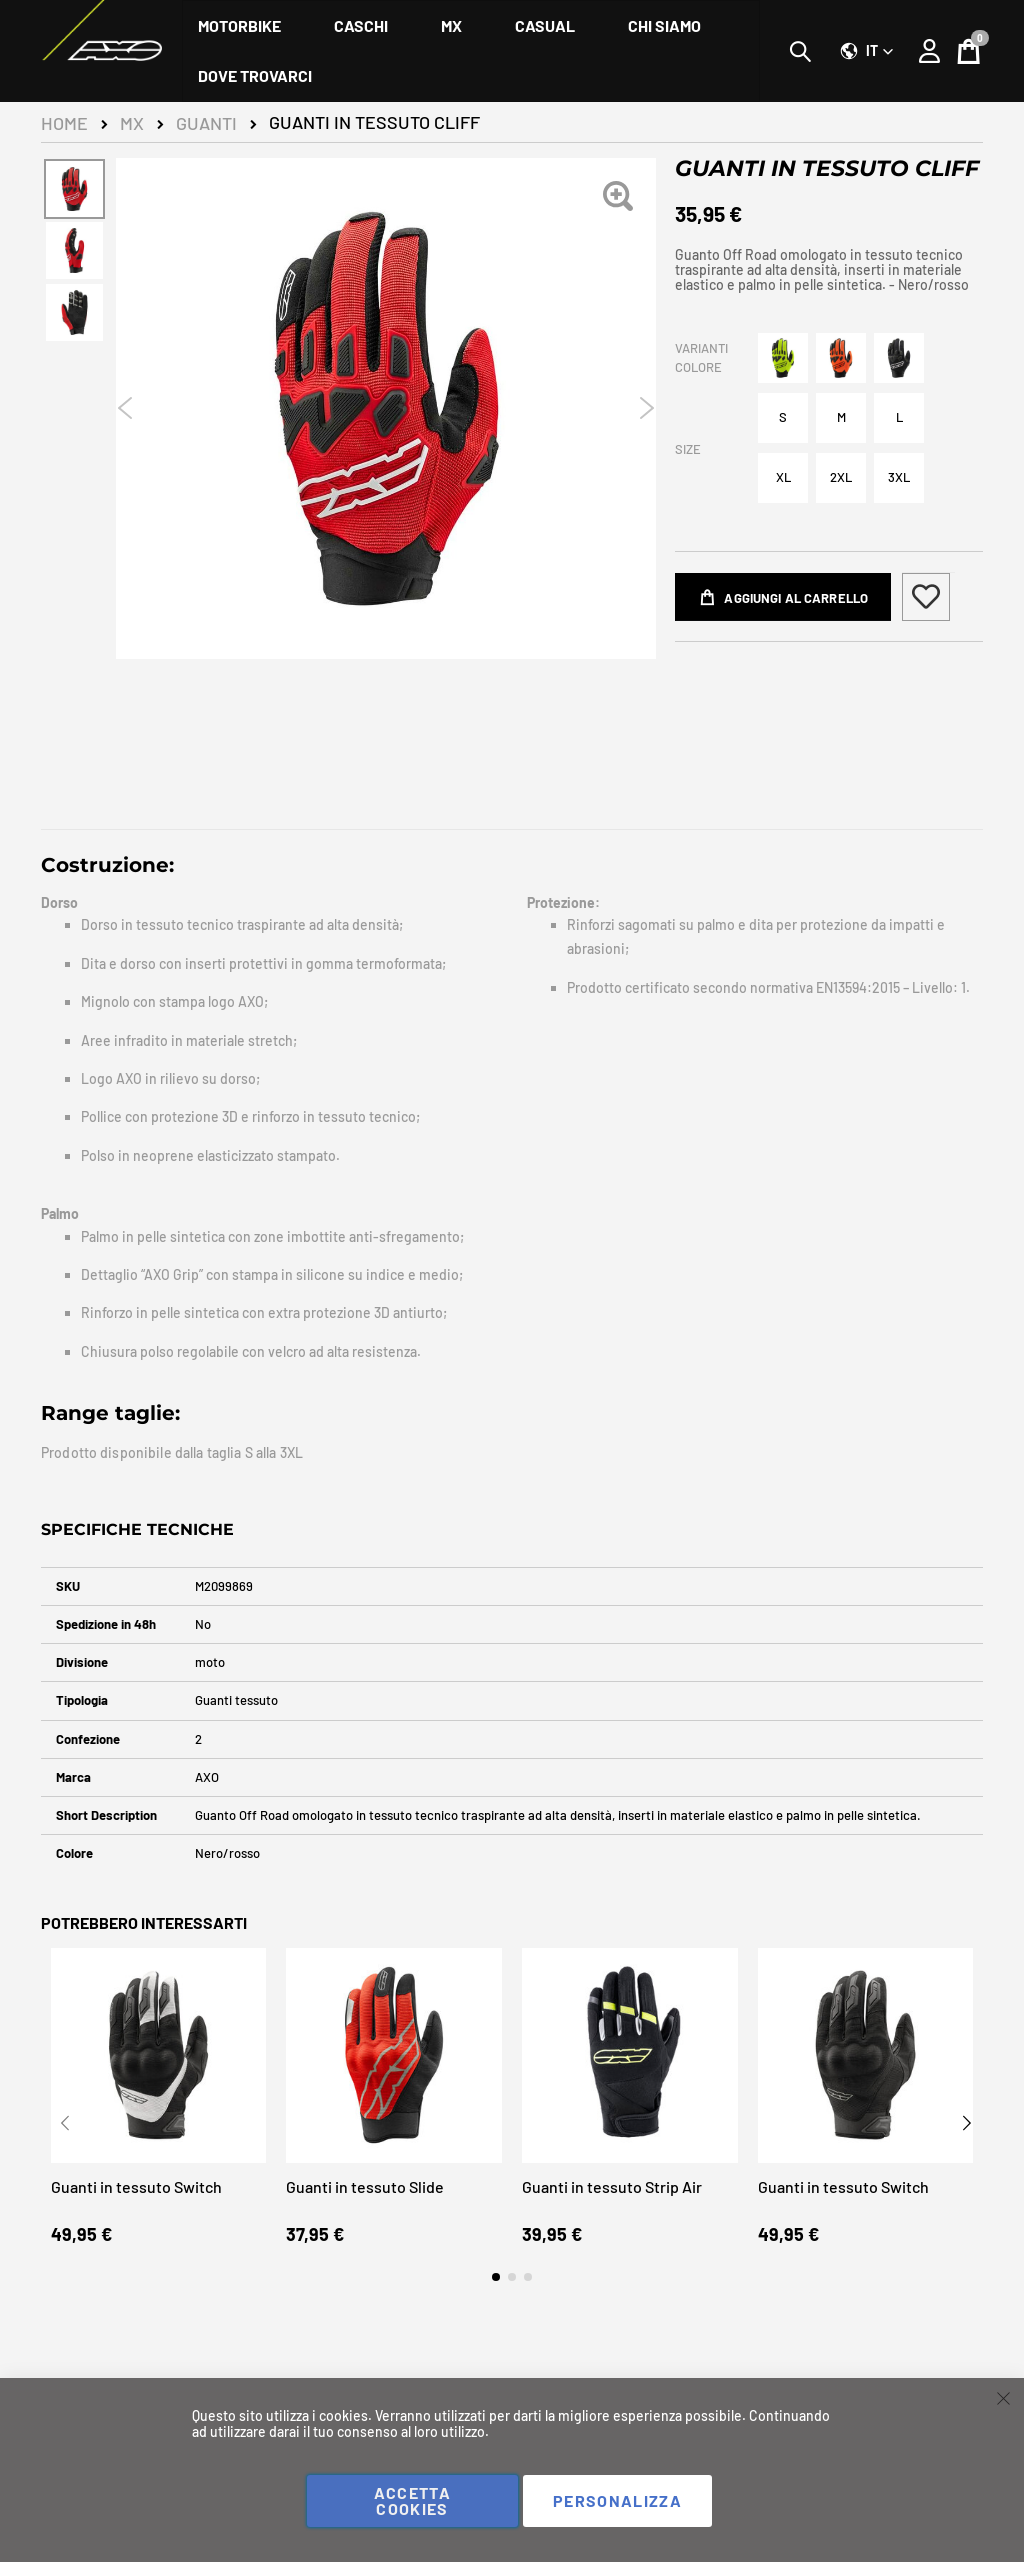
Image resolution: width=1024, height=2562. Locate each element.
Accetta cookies (412, 2500)
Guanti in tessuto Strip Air (612, 2225)
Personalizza (617, 2500)
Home (64, 123)
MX (132, 123)
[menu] (471, 51)
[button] (867, 51)
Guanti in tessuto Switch (136, 2225)
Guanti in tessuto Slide (365, 2225)
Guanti (206, 123)
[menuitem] (239, 26)
